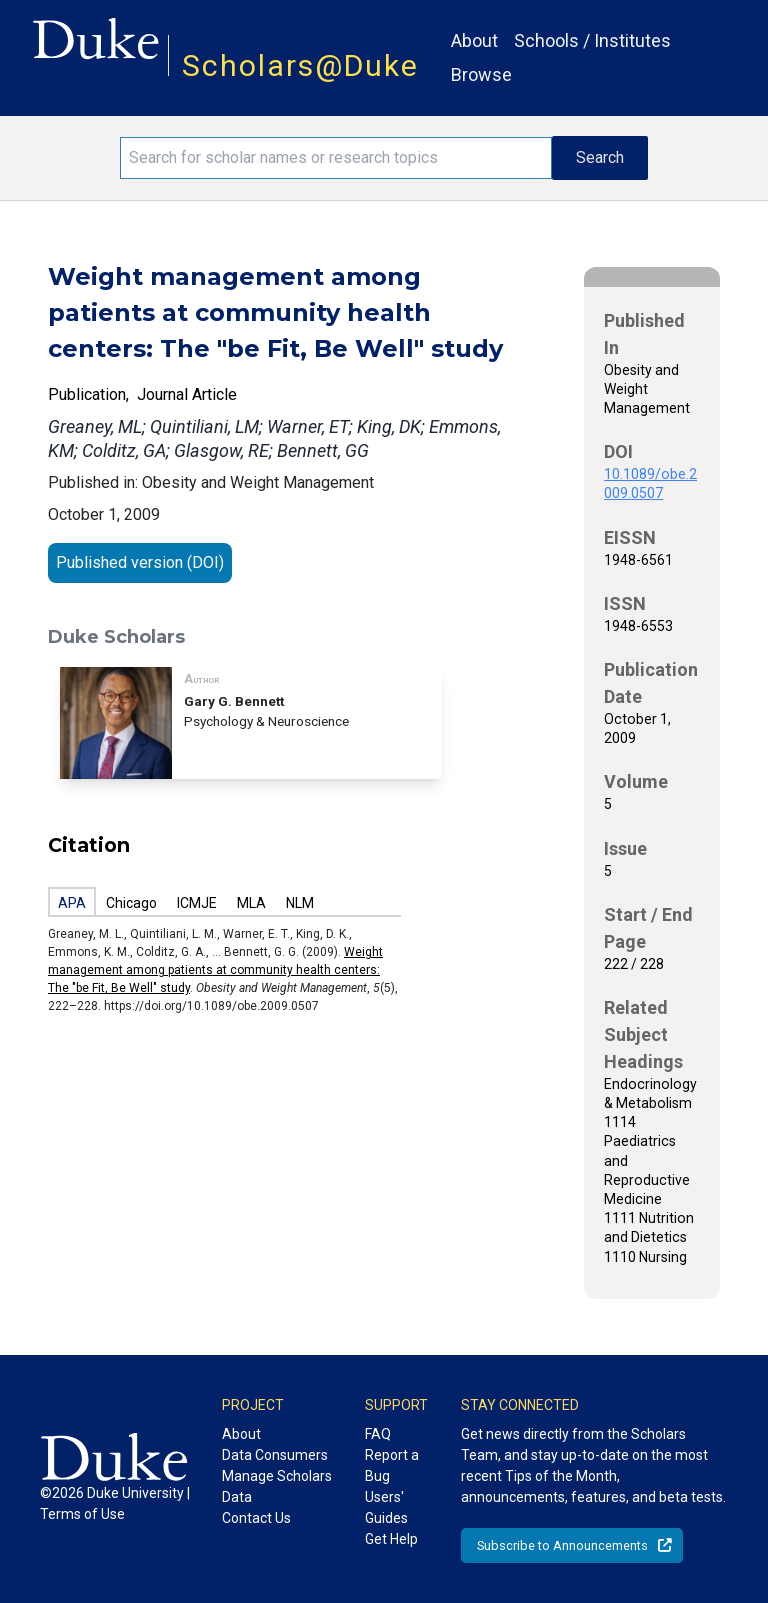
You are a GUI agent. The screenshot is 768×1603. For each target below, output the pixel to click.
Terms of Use (82, 1514)
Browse (481, 74)
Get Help (391, 1539)
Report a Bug (392, 1465)
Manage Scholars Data (277, 1486)
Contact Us (256, 1518)
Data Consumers (275, 1455)
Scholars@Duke (300, 65)
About (474, 40)
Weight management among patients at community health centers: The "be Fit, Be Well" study (215, 970)
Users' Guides (386, 1507)
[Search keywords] (336, 158)
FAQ (378, 1434)
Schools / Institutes (592, 40)
